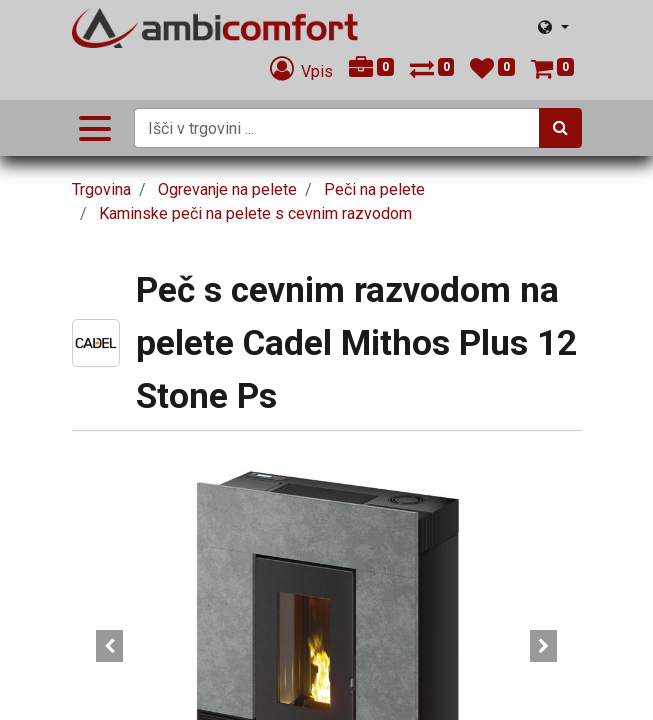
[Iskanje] (560, 128)
